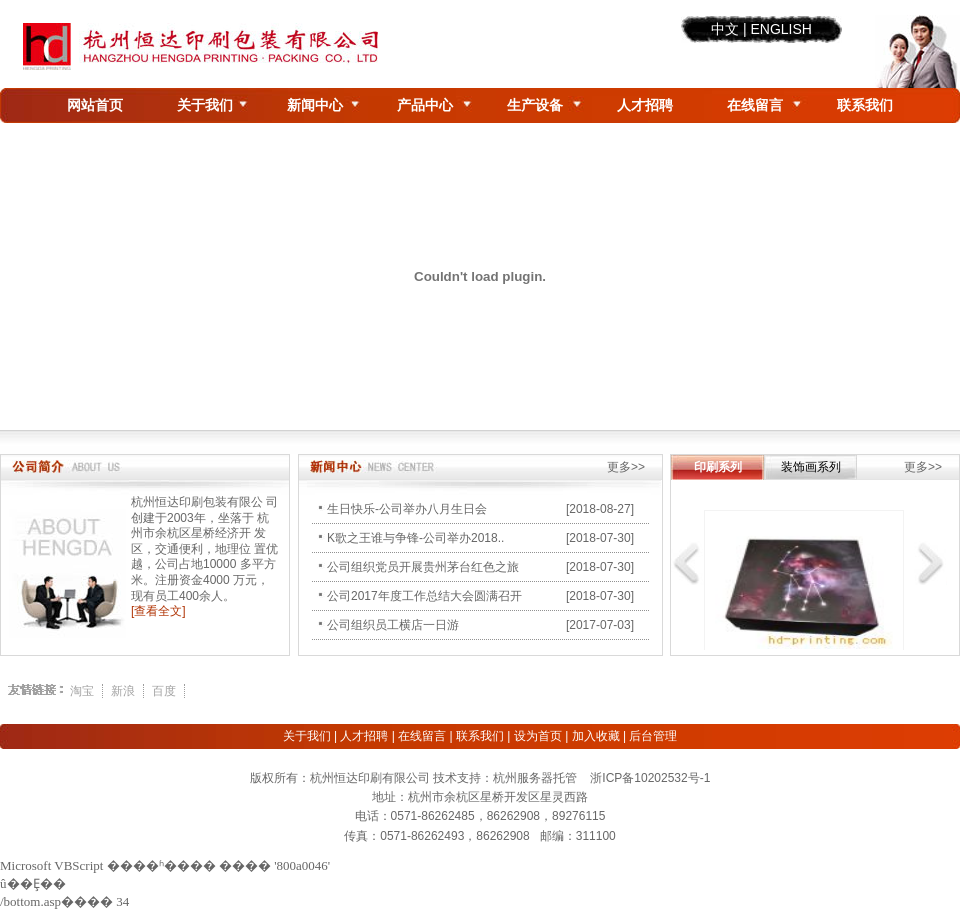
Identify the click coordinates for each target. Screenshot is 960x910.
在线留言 (755, 105)
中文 (725, 29)
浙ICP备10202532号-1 (650, 778)
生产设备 (535, 105)
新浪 (123, 691)
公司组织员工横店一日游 (393, 625)
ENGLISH (780, 29)
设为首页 (538, 736)
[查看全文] (158, 611)
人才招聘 (645, 105)
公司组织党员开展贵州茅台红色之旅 (423, 567)
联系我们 (865, 105)
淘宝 (82, 691)
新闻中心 (315, 105)
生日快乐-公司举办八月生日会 (407, 509)
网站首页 (95, 105)
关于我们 (205, 105)
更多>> (626, 467)
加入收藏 (596, 736)
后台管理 (653, 736)
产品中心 (425, 105)
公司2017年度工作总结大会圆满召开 (424, 596)
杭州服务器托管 (535, 778)
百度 (164, 691)
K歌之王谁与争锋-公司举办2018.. (415, 538)
